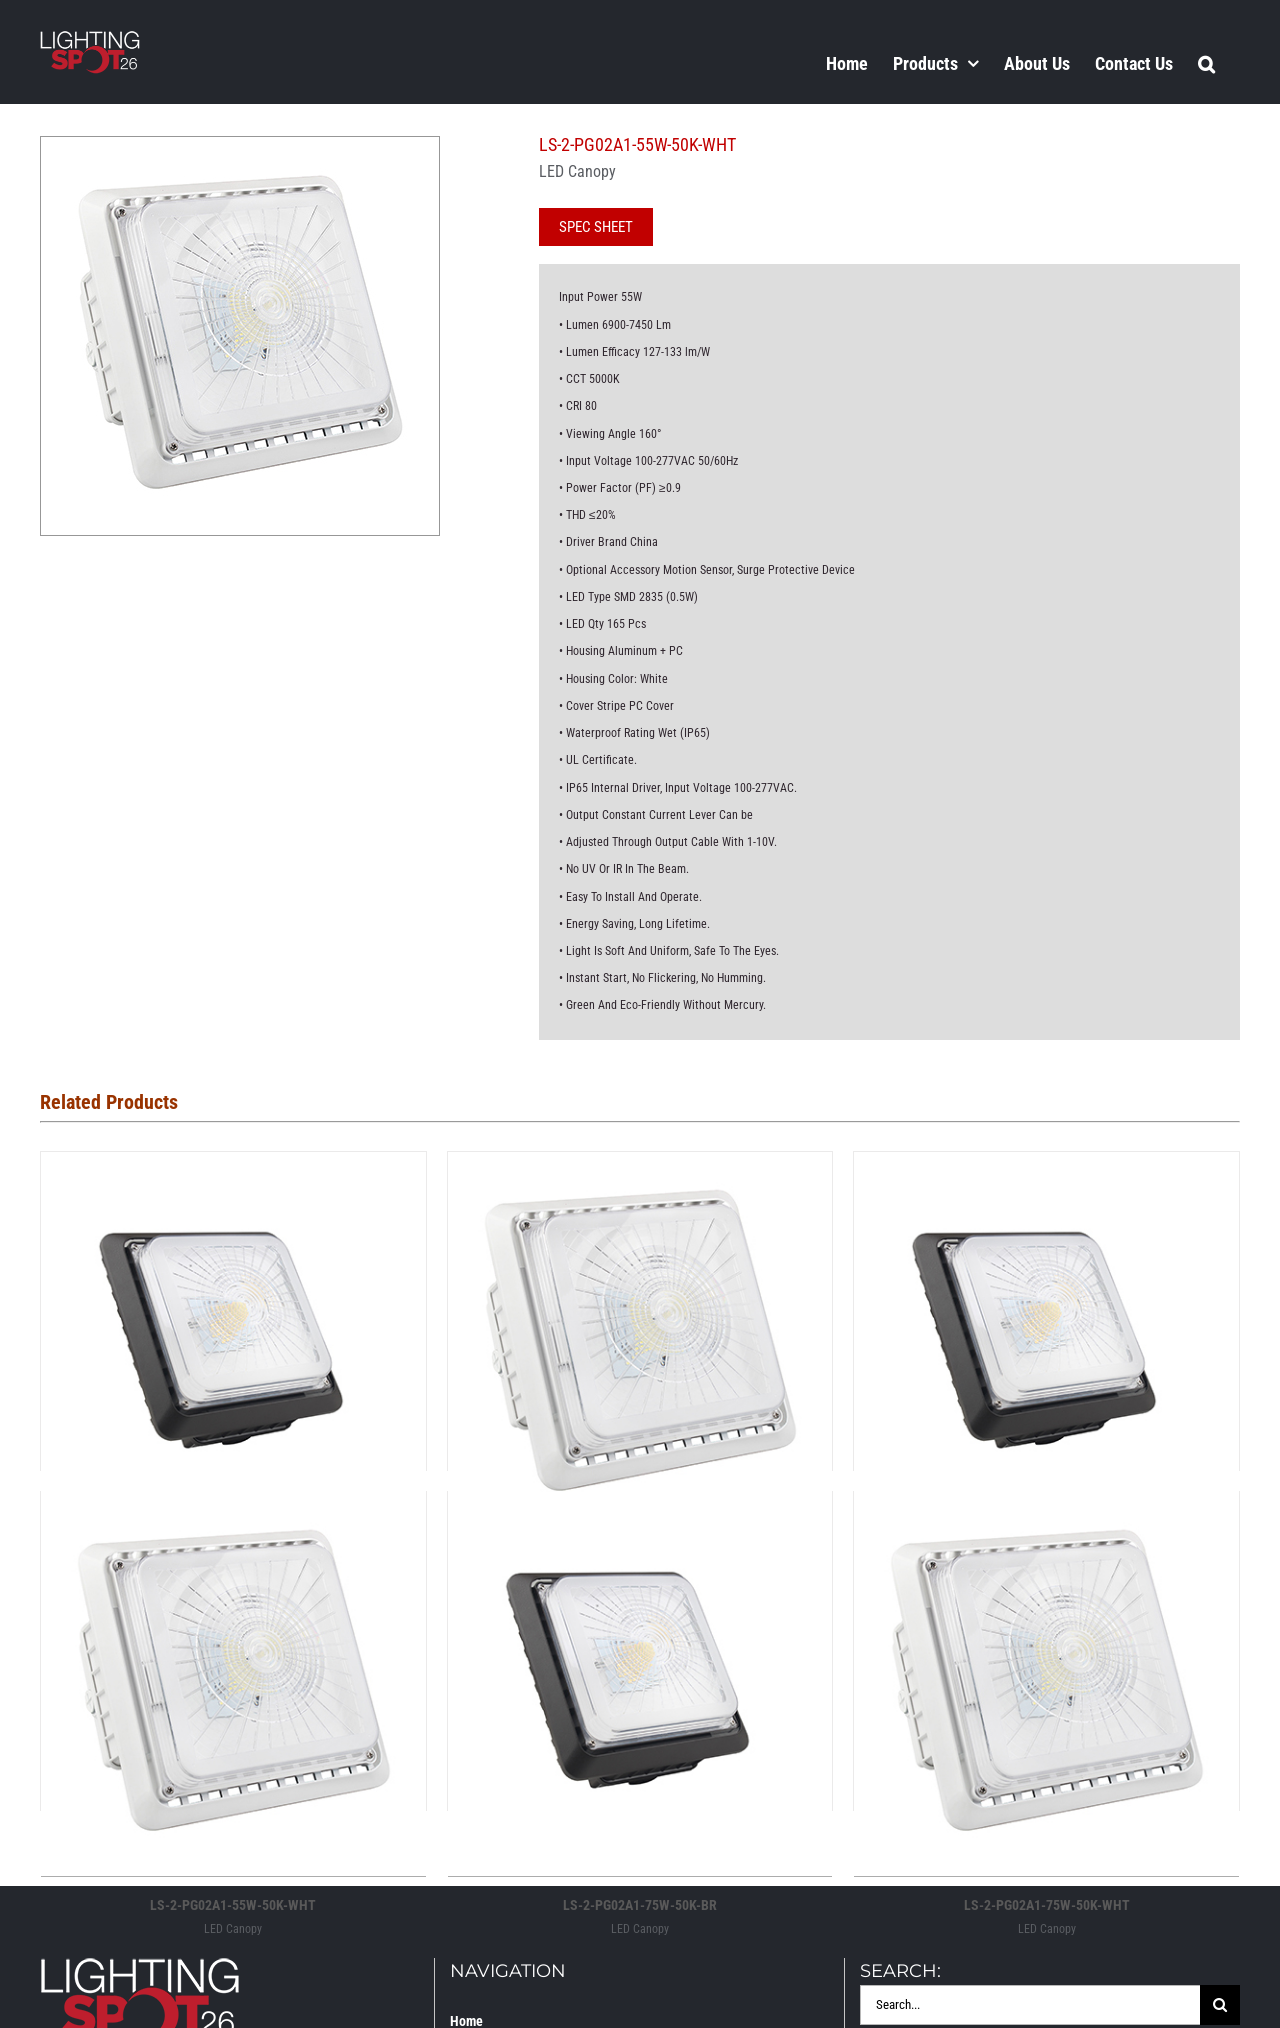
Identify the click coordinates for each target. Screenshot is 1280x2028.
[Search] (1220, 2005)
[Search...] (1030, 2005)
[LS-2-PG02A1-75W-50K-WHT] (1046, 1509)
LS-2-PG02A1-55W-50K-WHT (233, 1905)
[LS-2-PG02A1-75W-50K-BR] (640, 1509)
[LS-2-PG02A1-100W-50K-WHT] (640, 1169)
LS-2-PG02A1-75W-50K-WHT (1047, 1905)
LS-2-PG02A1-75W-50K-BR (640, 1905)
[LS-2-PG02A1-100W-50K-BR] (233, 1169)
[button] (1206, 63)
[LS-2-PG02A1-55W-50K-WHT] (233, 1509)
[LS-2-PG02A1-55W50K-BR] (1046, 1169)
